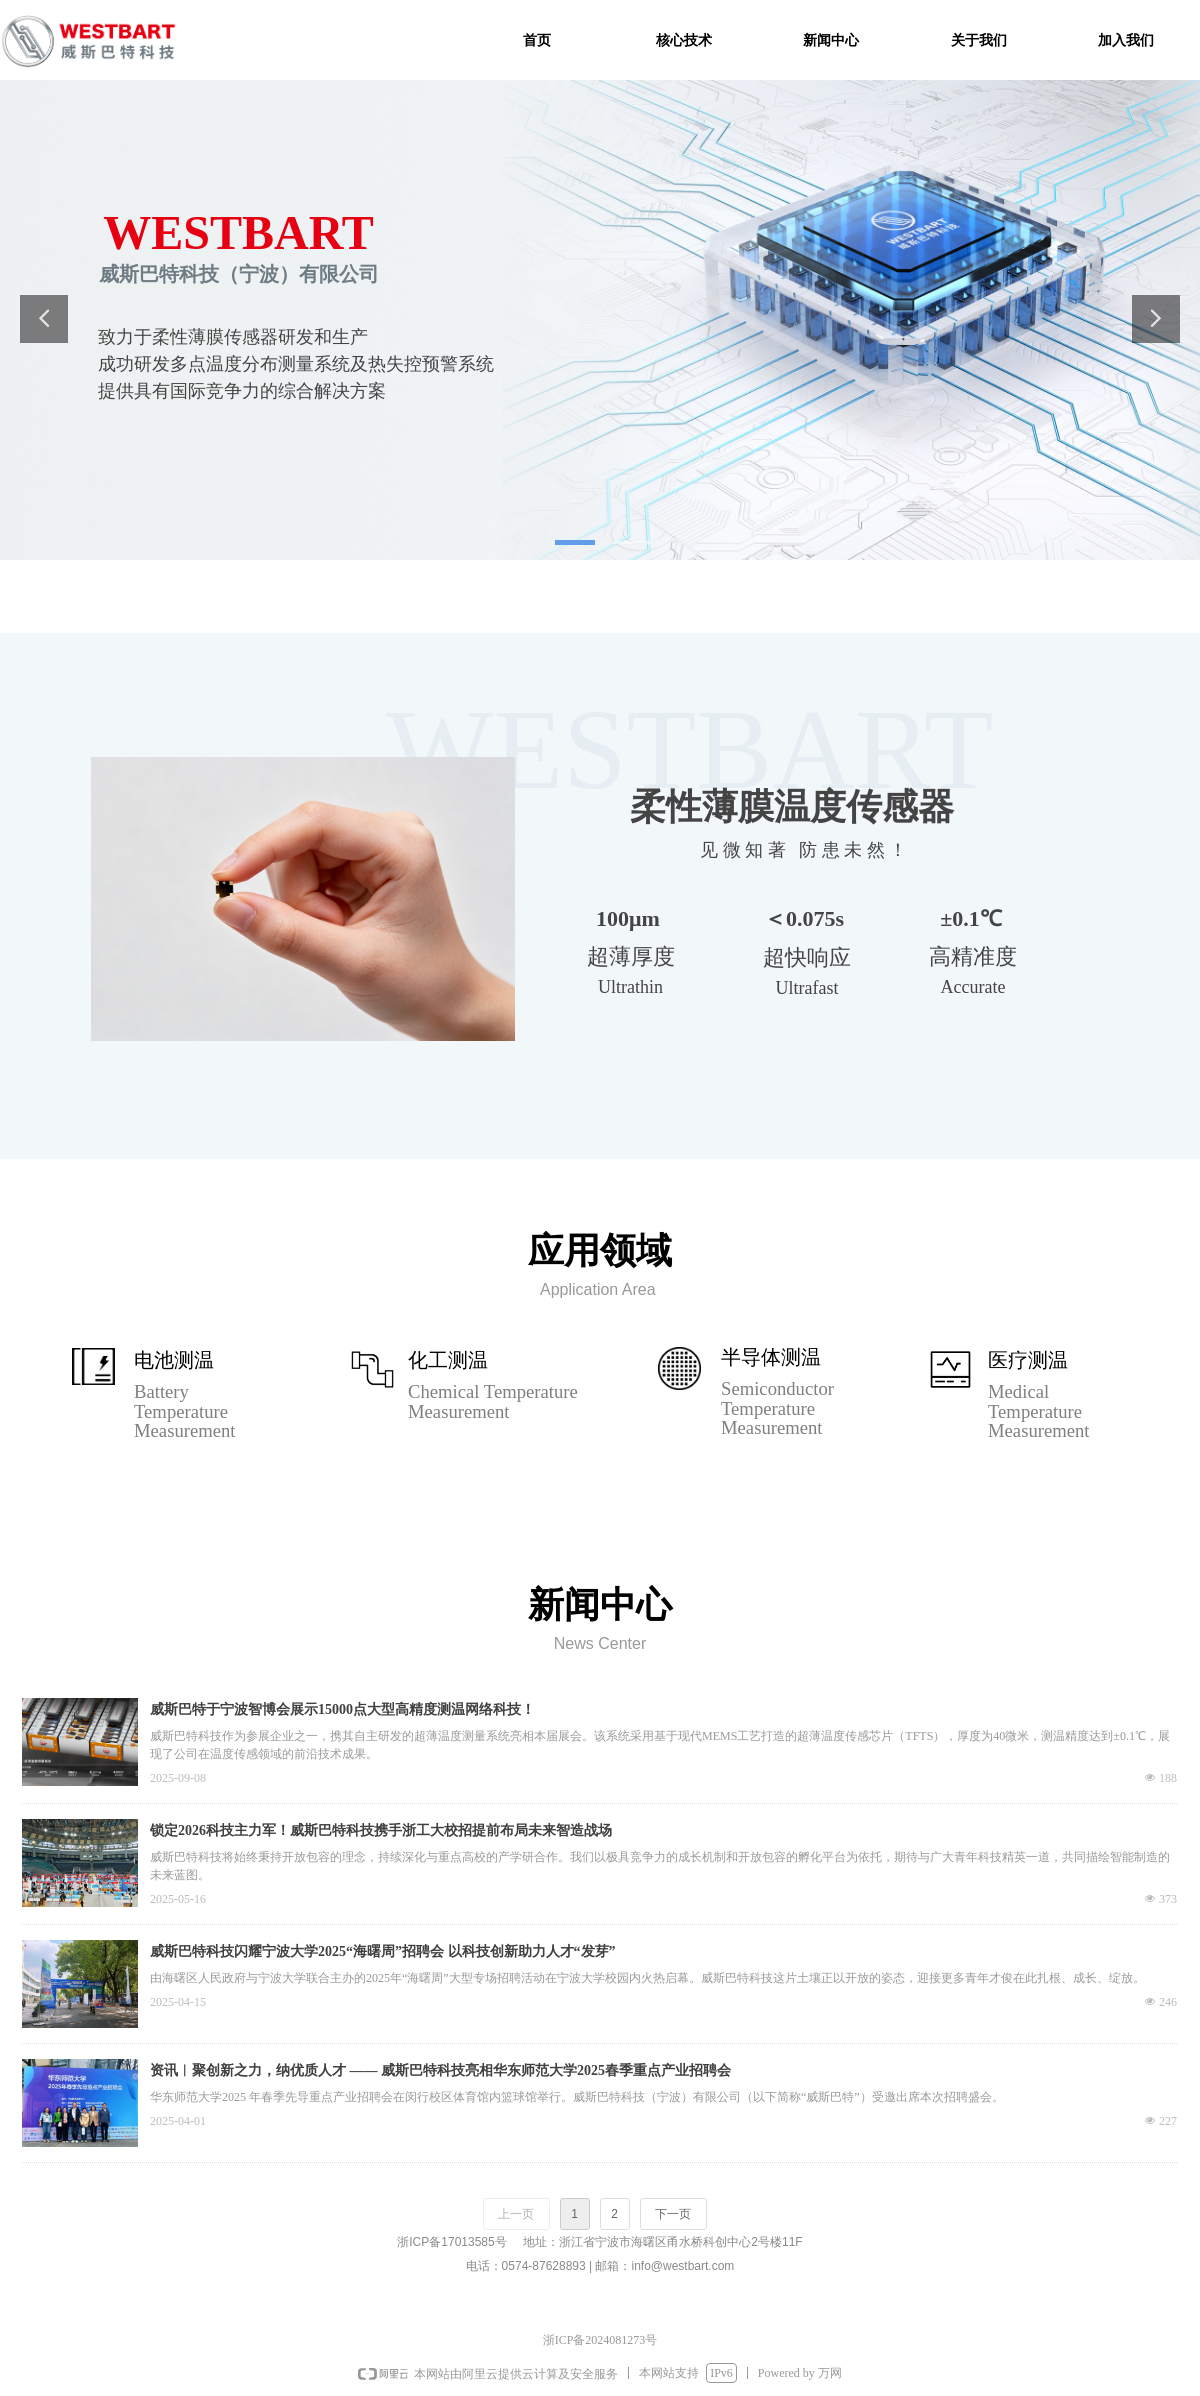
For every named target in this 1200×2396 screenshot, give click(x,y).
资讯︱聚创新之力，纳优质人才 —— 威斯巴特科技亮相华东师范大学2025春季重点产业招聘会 (440, 2070)
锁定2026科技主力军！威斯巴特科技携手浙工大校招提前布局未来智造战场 (381, 1830)
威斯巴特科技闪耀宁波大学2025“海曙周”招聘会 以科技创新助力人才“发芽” (383, 1951)
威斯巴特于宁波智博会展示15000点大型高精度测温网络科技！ (342, 1709)
